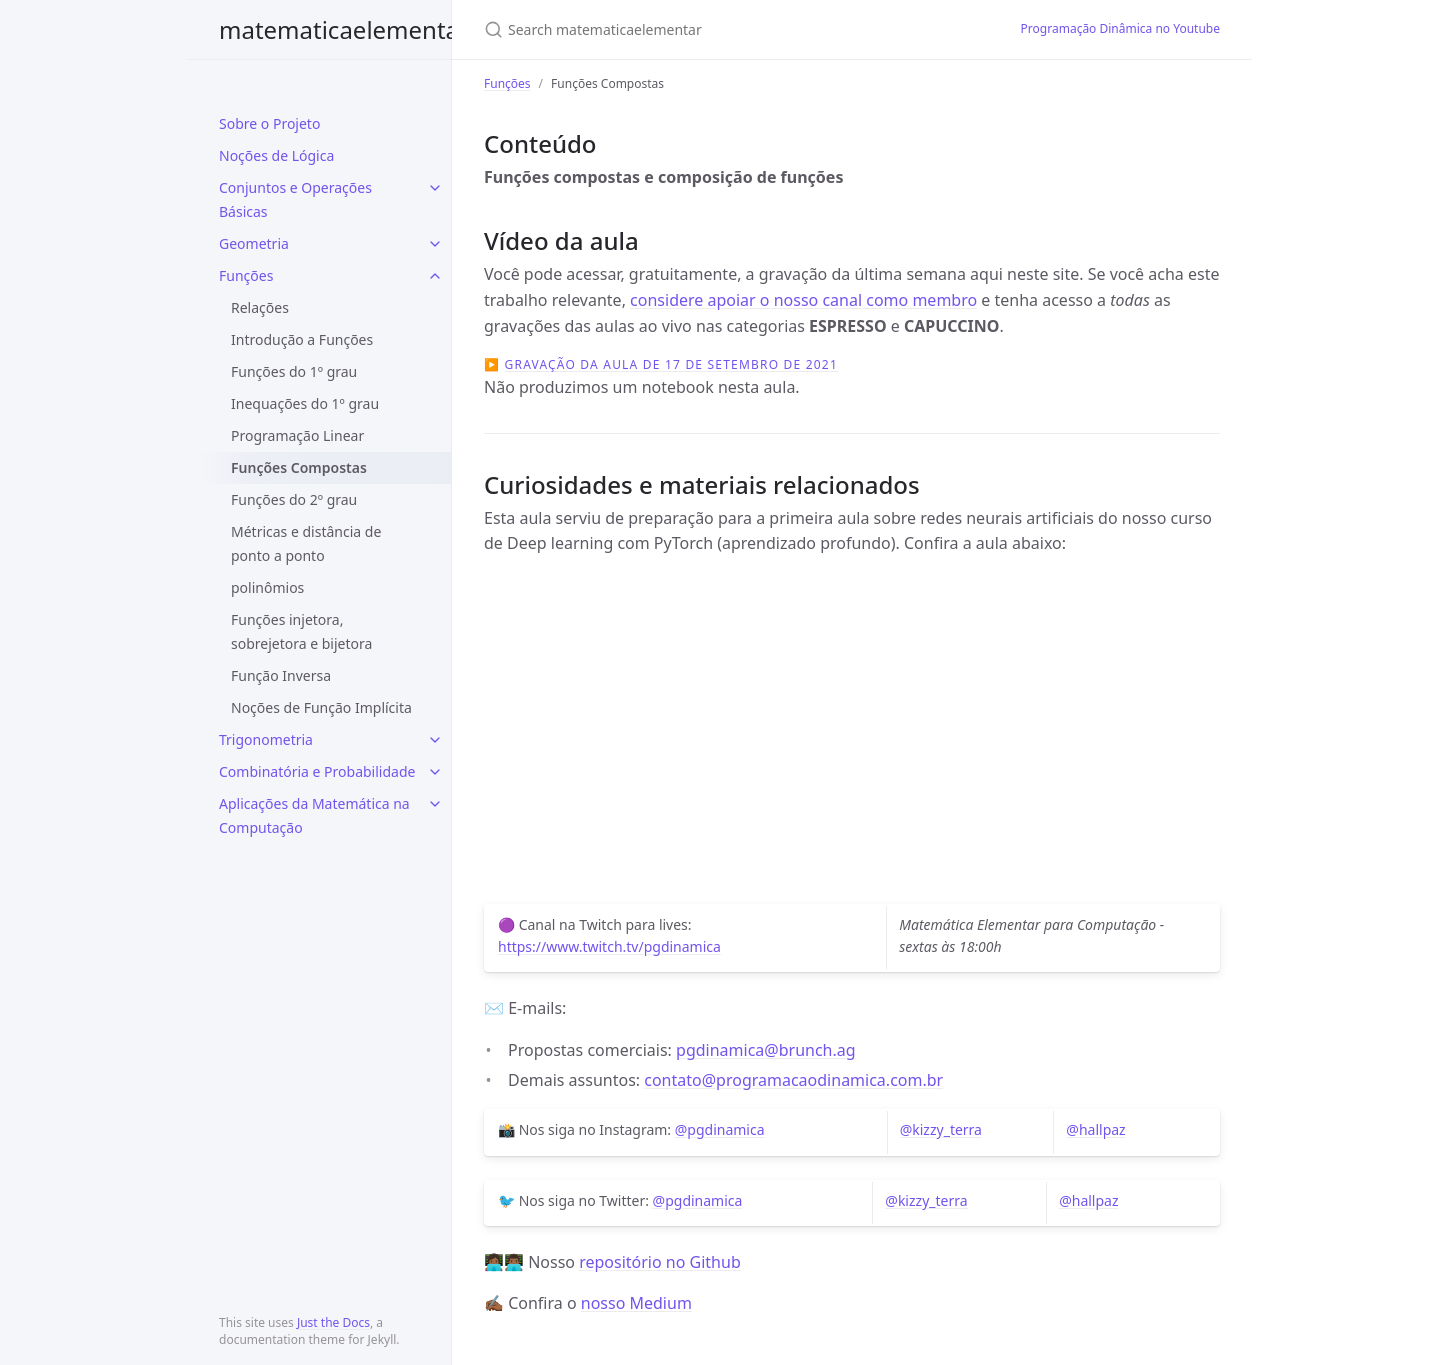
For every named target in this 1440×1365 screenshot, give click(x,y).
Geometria (254, 243)
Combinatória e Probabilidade (317, 771)
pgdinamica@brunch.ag (766, 1050)
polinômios (267, 587)
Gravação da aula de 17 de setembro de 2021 (671, 364)
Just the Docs (333, 1322)
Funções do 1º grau (294, 371)
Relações (260, 307)
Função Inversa (281, 675)
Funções (246, 275)
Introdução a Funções (302, 339)
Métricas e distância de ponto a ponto (306, 543)
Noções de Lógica (276, 155)
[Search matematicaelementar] (720, 29)
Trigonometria (266, 739)
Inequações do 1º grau (305, 403)
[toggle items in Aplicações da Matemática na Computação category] (435, 804)
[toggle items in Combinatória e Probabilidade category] (435, 772)
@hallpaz (1095, 1129)
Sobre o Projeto (269, 123)
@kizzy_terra (941, 1129)
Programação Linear (297, 435)
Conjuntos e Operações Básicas (295, 199)
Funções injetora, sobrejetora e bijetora (301, 631)
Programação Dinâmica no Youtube (1120, 28)
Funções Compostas (299, 467)
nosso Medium (636, 1303)
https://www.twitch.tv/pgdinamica (609, 946)
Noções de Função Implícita (321, 707)
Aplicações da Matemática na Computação (314, 815)
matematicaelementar (344, 29)
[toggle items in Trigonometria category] (435, 740)
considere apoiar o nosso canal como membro (803, 300)
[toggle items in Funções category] (435, 276)
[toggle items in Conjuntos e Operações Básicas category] (435, 188)
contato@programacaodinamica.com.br (793, 1080)
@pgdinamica (720, 1129)
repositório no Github (660, 1262)
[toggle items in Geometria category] (435, 244)
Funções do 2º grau (294, 499)
